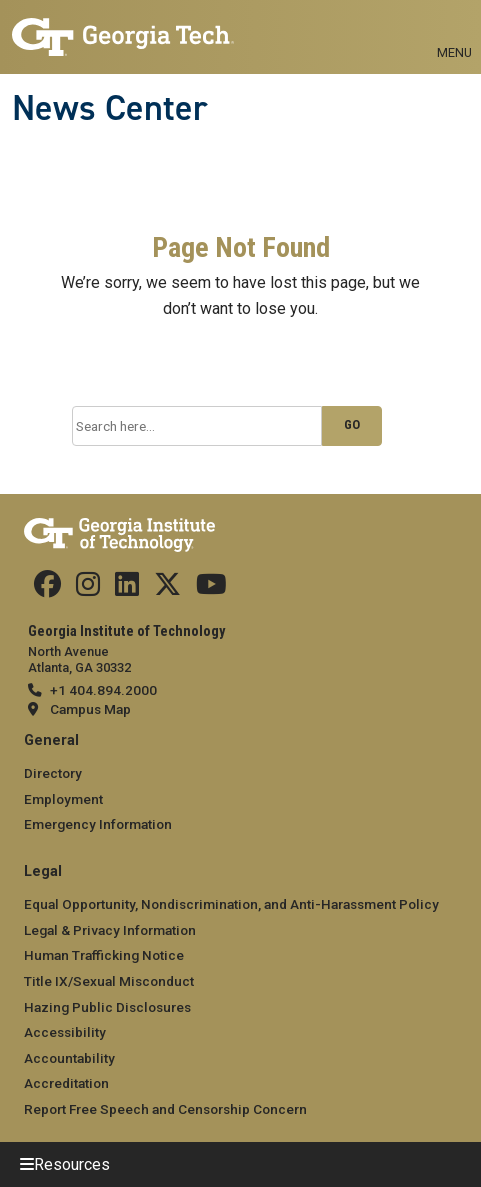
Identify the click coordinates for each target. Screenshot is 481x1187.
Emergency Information (98, 824)
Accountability (69, 1058)
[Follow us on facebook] (47, 589)
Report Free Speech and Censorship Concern (165, 1109)
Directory (53, 773)
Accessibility (65, 1032)
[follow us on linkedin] (127, 589)
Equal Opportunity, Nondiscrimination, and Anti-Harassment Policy (231, 904)
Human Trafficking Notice (104, 955)
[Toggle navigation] (454, 30)
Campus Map (90, 709)
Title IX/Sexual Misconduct (109, 981)
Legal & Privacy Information (110, 930)
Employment (63, 799)
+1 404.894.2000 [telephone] (103, 690)
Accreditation (66, 1083)
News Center (110, 108)
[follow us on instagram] (88, 589)
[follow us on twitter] (167, 589)
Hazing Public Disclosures (107, 1007)
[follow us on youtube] (211, 589)
